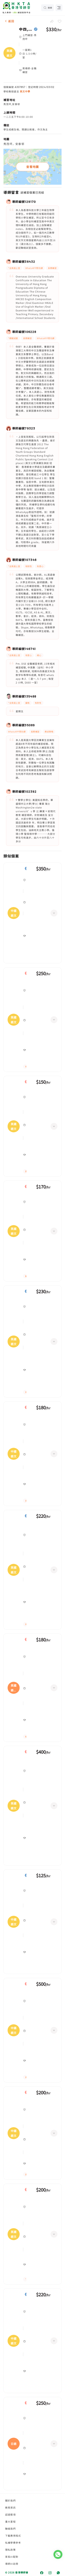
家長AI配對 (11, 2556)
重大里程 (10, 2521)
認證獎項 (10, 2514)
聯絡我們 (10, 2528)
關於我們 (10, 2500)
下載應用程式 (13, 2535)
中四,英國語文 (25, 29)
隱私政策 (10, 2549)
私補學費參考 (13, 2542)
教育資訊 (10, 2507)
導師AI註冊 (11, 2563)
